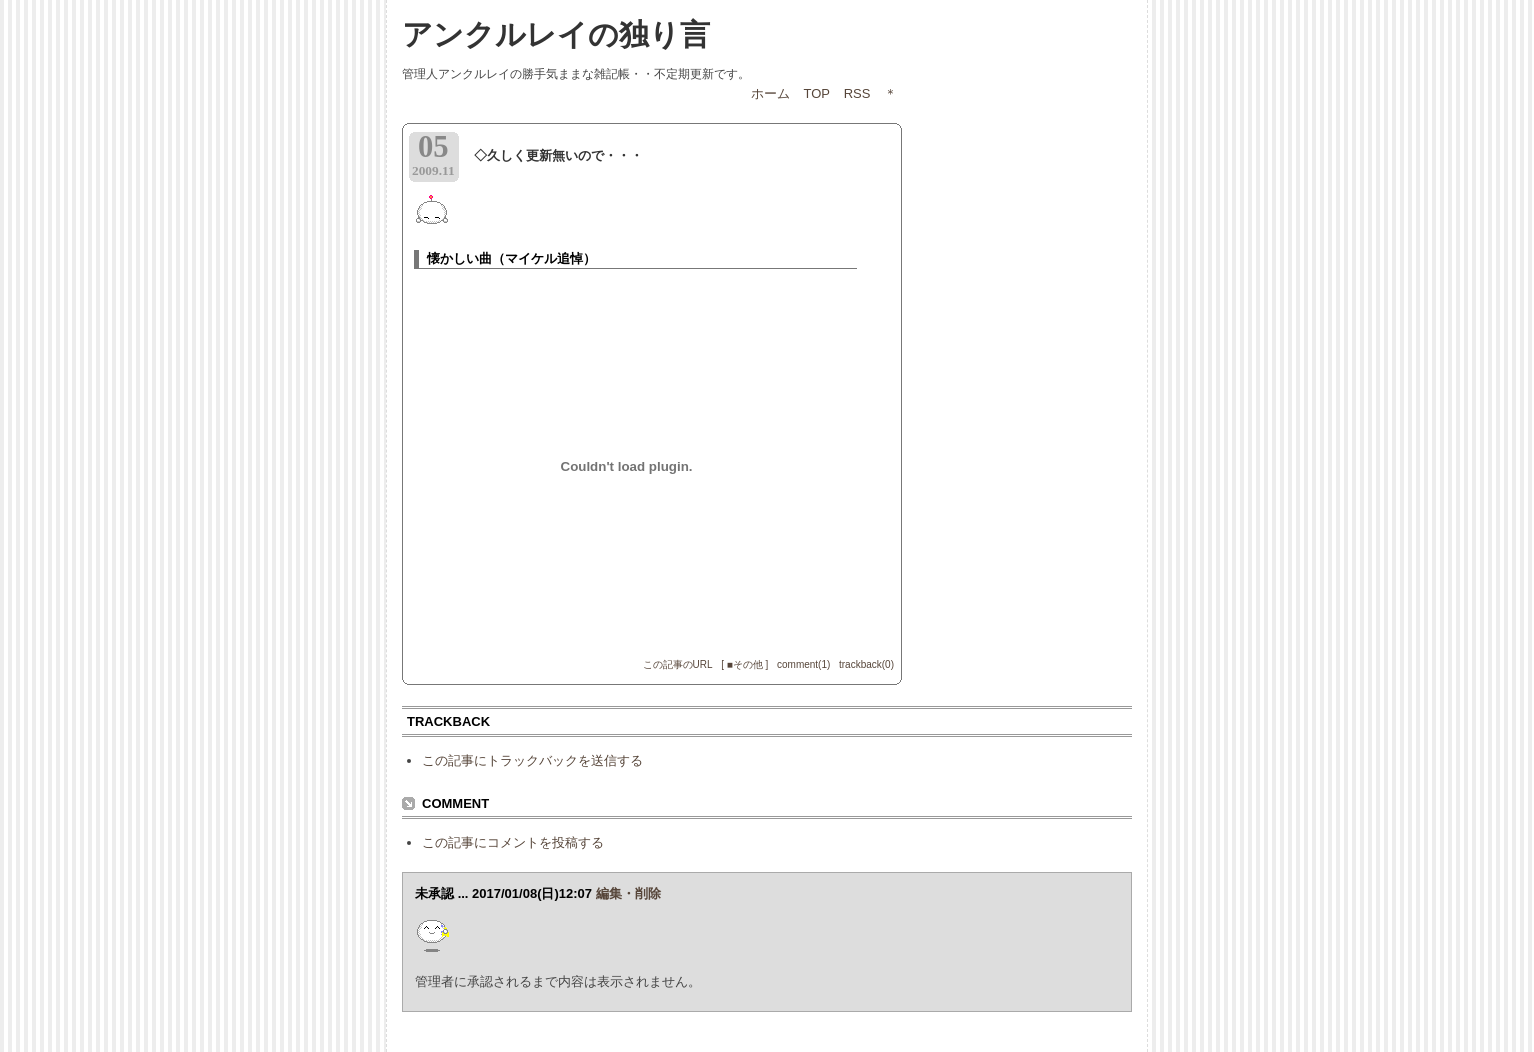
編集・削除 (628, 893)
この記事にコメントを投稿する (513, 842)
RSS (857, 93)
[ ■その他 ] (744, 664)
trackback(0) (866, 664)
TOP (817, 93)
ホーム (770, 93)
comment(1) (803, 664)
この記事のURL (678, 664)
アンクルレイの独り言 (556, 34)
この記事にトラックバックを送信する (532, 760)
